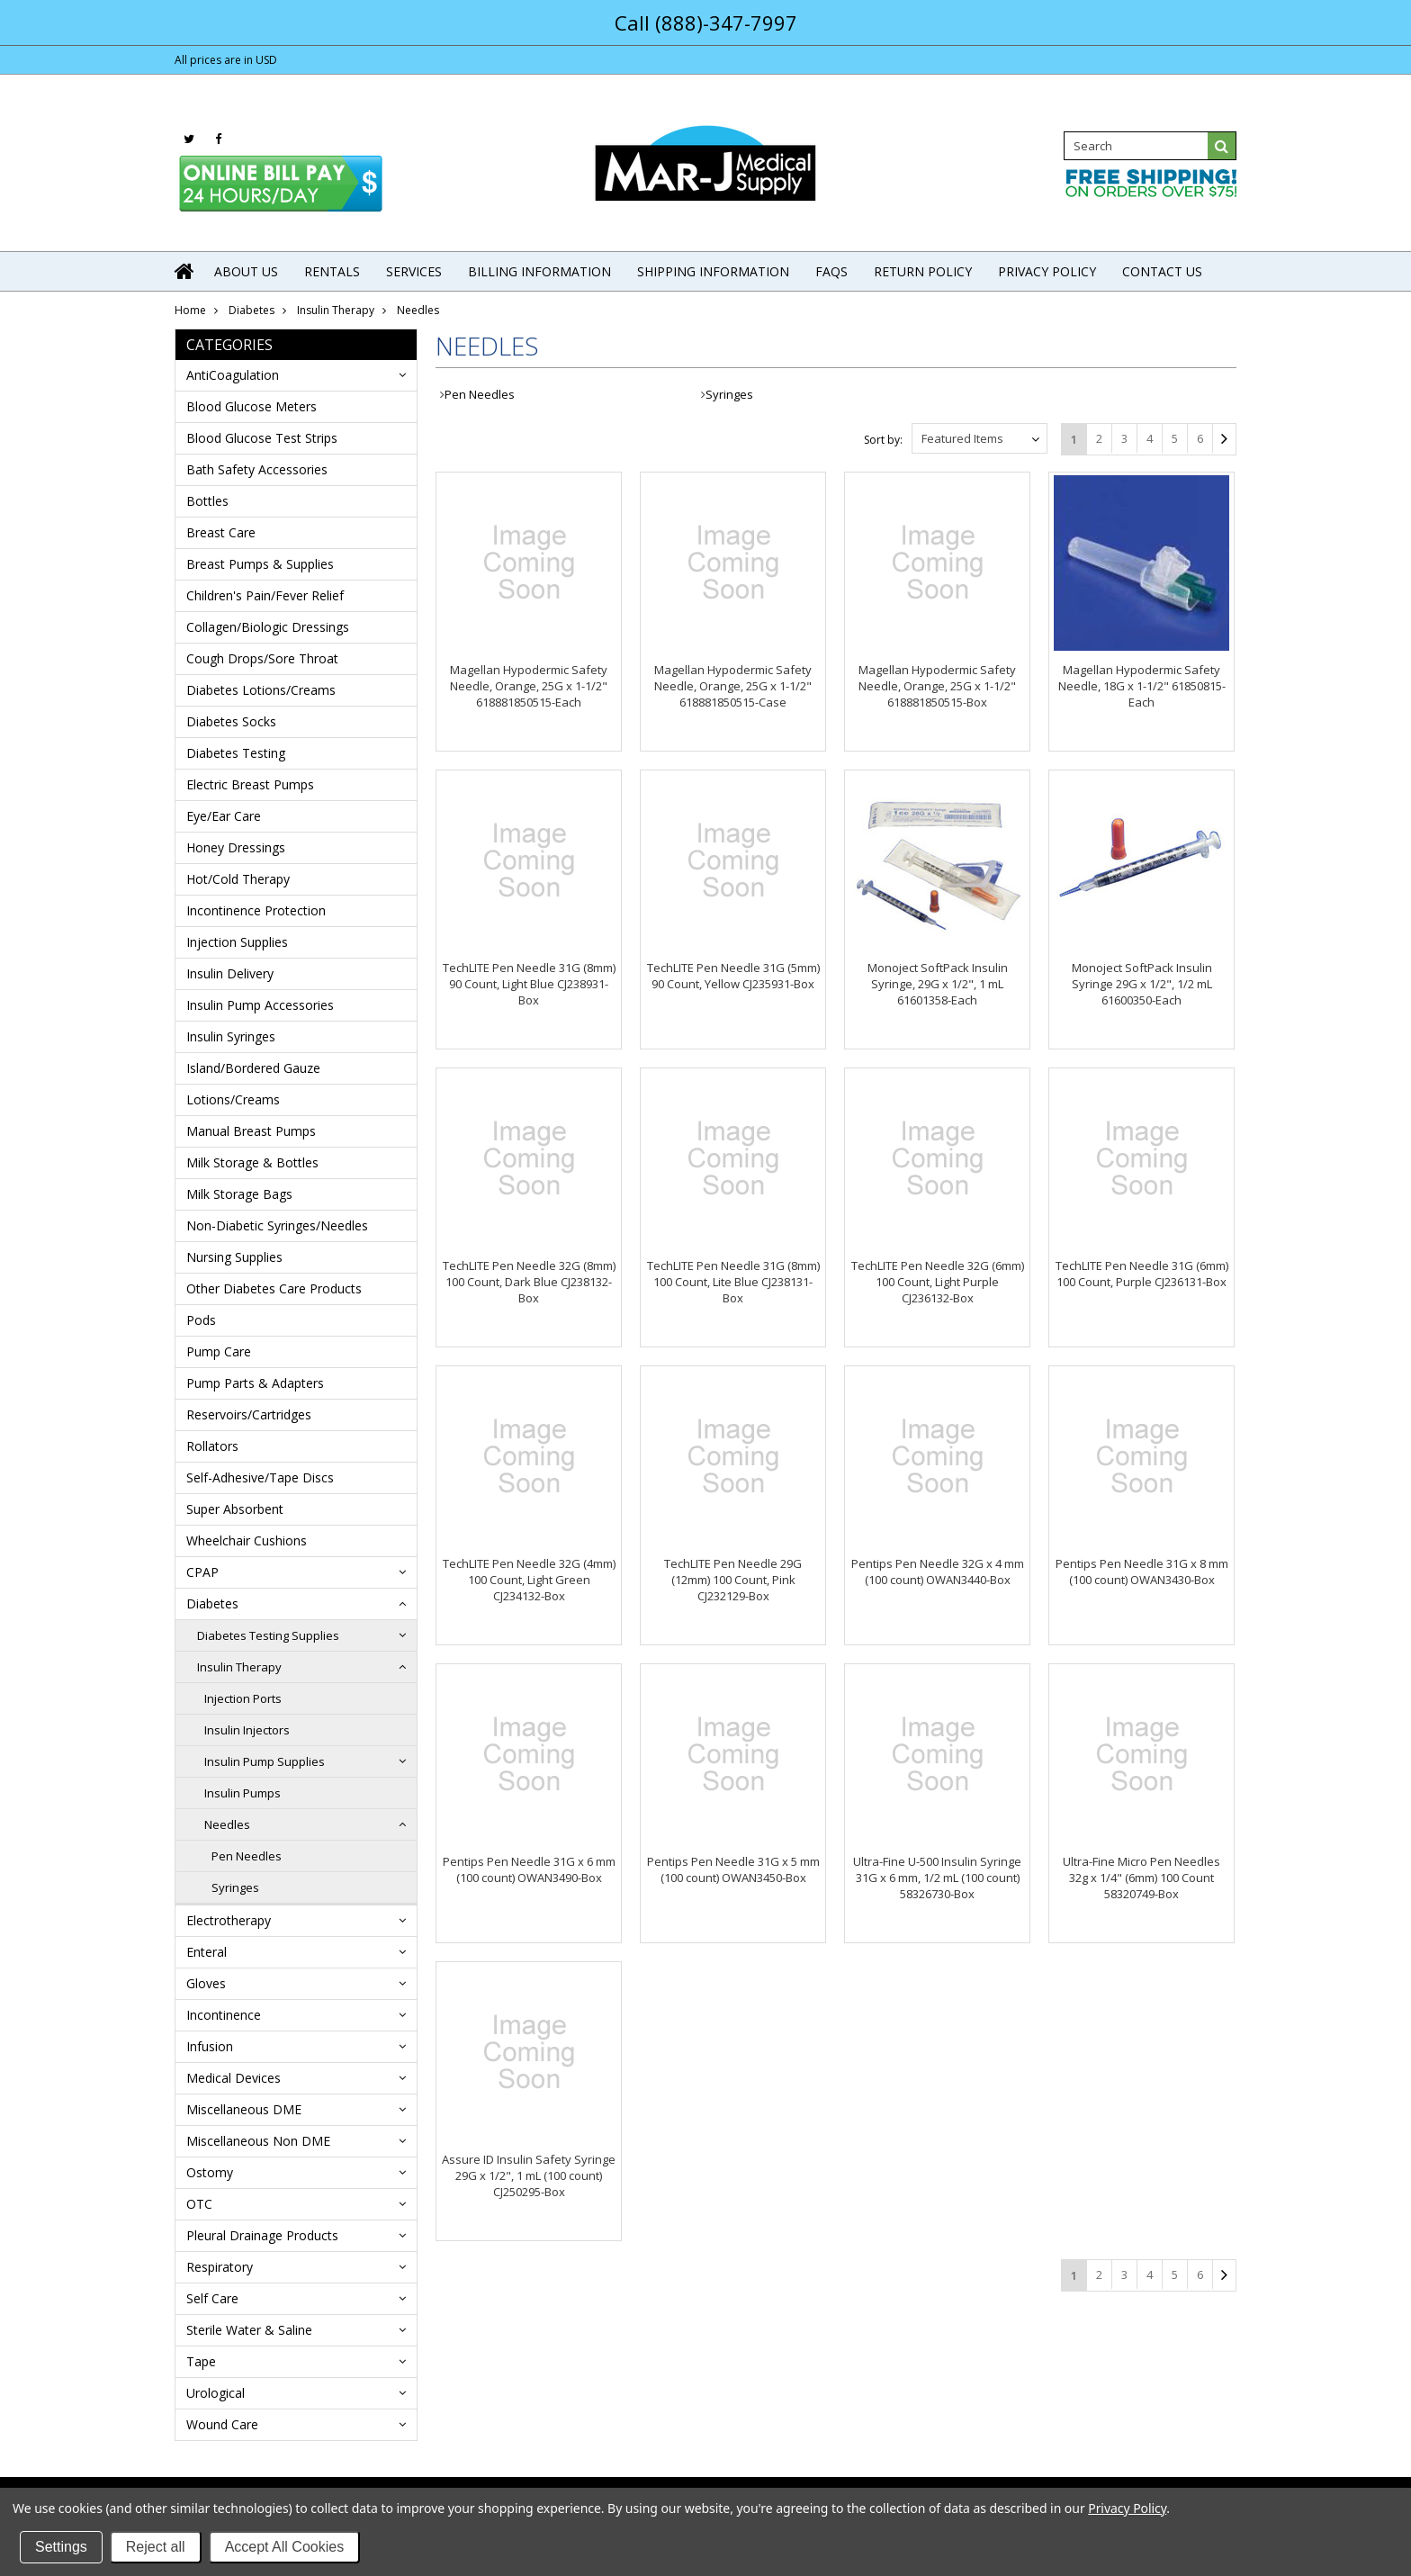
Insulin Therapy (335, 310)
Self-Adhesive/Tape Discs (260, 1477)
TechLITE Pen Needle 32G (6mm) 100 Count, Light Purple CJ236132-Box (937, 1281)
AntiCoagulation (232, 374)
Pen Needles (246, 1856)
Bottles (207, 500)
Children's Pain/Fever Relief (265, 595)
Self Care (212, 2298)
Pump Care (218, 1351)
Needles (227, 1824)
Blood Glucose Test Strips (261, 437)
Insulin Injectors (247, 1730)
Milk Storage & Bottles (252, 1162)
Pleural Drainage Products (262, 2235)
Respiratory (219, 2266)
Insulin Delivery (230, 973)
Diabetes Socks (231, 721)
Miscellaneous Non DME (258, 2140)
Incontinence (223, 2014)
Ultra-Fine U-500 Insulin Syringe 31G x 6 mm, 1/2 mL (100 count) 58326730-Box (937, 1877)
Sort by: (883, 439)
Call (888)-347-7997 (706, 22)
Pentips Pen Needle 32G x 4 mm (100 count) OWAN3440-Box (937, 1571)
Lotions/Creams (233, 1099)
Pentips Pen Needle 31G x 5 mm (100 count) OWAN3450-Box (733, 1869)
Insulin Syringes (230, 1036)
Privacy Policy (1127, 2508)
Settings (61, 2546)
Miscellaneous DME (243, 2109)
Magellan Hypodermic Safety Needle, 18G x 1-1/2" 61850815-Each (1142, 686)
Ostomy (209, 2172)
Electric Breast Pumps (250, 784)
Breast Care (221, 532)
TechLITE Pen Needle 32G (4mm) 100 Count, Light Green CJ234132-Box (529, 1579)
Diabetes (251, 310)
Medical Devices (233, 2077)
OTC (199, 2203)
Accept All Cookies (285, 2546)
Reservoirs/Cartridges (248, 1414)
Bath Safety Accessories (257, 469)
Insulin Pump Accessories (260, 1004)
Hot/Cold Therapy (238, 878)
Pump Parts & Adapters (255, 1383)
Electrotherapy (228, 1920)
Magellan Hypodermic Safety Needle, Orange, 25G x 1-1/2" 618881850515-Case (733, 686)
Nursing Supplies (234, 1256)
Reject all (155, 2546)
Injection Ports (243, 1698)
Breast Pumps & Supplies (260, 563)
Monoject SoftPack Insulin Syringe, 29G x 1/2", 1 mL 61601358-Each (937, 983)
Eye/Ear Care (223, 815)
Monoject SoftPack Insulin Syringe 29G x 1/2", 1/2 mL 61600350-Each (1142, 983)
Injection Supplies (237, 941)
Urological (215, 2392)
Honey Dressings (235, 847)
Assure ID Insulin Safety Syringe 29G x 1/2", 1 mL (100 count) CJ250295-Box (529, 2175)
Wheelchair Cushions (246, 1540)
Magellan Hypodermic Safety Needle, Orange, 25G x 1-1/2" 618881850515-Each (528, 686)
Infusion (209, 2046)
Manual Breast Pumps (251, 1130)
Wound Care (222, 2424)
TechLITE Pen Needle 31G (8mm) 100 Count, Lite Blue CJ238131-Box (733, 1281)
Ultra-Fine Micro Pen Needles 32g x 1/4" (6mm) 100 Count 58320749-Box (1141, 1877)
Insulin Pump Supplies (264, 1761)
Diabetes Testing (235, 752)
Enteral (206, 1951)
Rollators (212, 1446)
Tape (201, 2361)
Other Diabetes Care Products (274, 1288)
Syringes (235, 1887)
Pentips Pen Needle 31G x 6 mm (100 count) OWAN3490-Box (529, 1869)
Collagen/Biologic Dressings (267, 626)
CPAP (202, 1572)
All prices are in (226, 60)
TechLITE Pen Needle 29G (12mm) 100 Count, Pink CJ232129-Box (733, 1579)
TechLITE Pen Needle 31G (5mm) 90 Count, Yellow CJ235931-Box (733, 975)
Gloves (206, 1983)
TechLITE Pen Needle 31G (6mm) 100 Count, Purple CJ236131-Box (1142, 1273)
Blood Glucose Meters (251, 406)
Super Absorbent (234, 1509)
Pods (201, 1320)
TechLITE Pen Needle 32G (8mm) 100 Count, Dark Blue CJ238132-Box (529, 1281)
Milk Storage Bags (239, 1193)
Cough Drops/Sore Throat (262, 658)
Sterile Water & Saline (249, 2329)
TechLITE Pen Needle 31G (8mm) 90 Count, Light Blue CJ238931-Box (529, 983)
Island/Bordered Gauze (253, 1067)
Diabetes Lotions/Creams (261, 689)
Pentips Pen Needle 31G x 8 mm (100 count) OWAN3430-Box (1142, 1571)
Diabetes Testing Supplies (268, 1635)
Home (190, 310)
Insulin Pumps (242, 1793)
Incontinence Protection (256, 910)
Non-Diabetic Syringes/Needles (277, 1225)
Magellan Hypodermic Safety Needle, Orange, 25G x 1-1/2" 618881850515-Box (937, 686)
